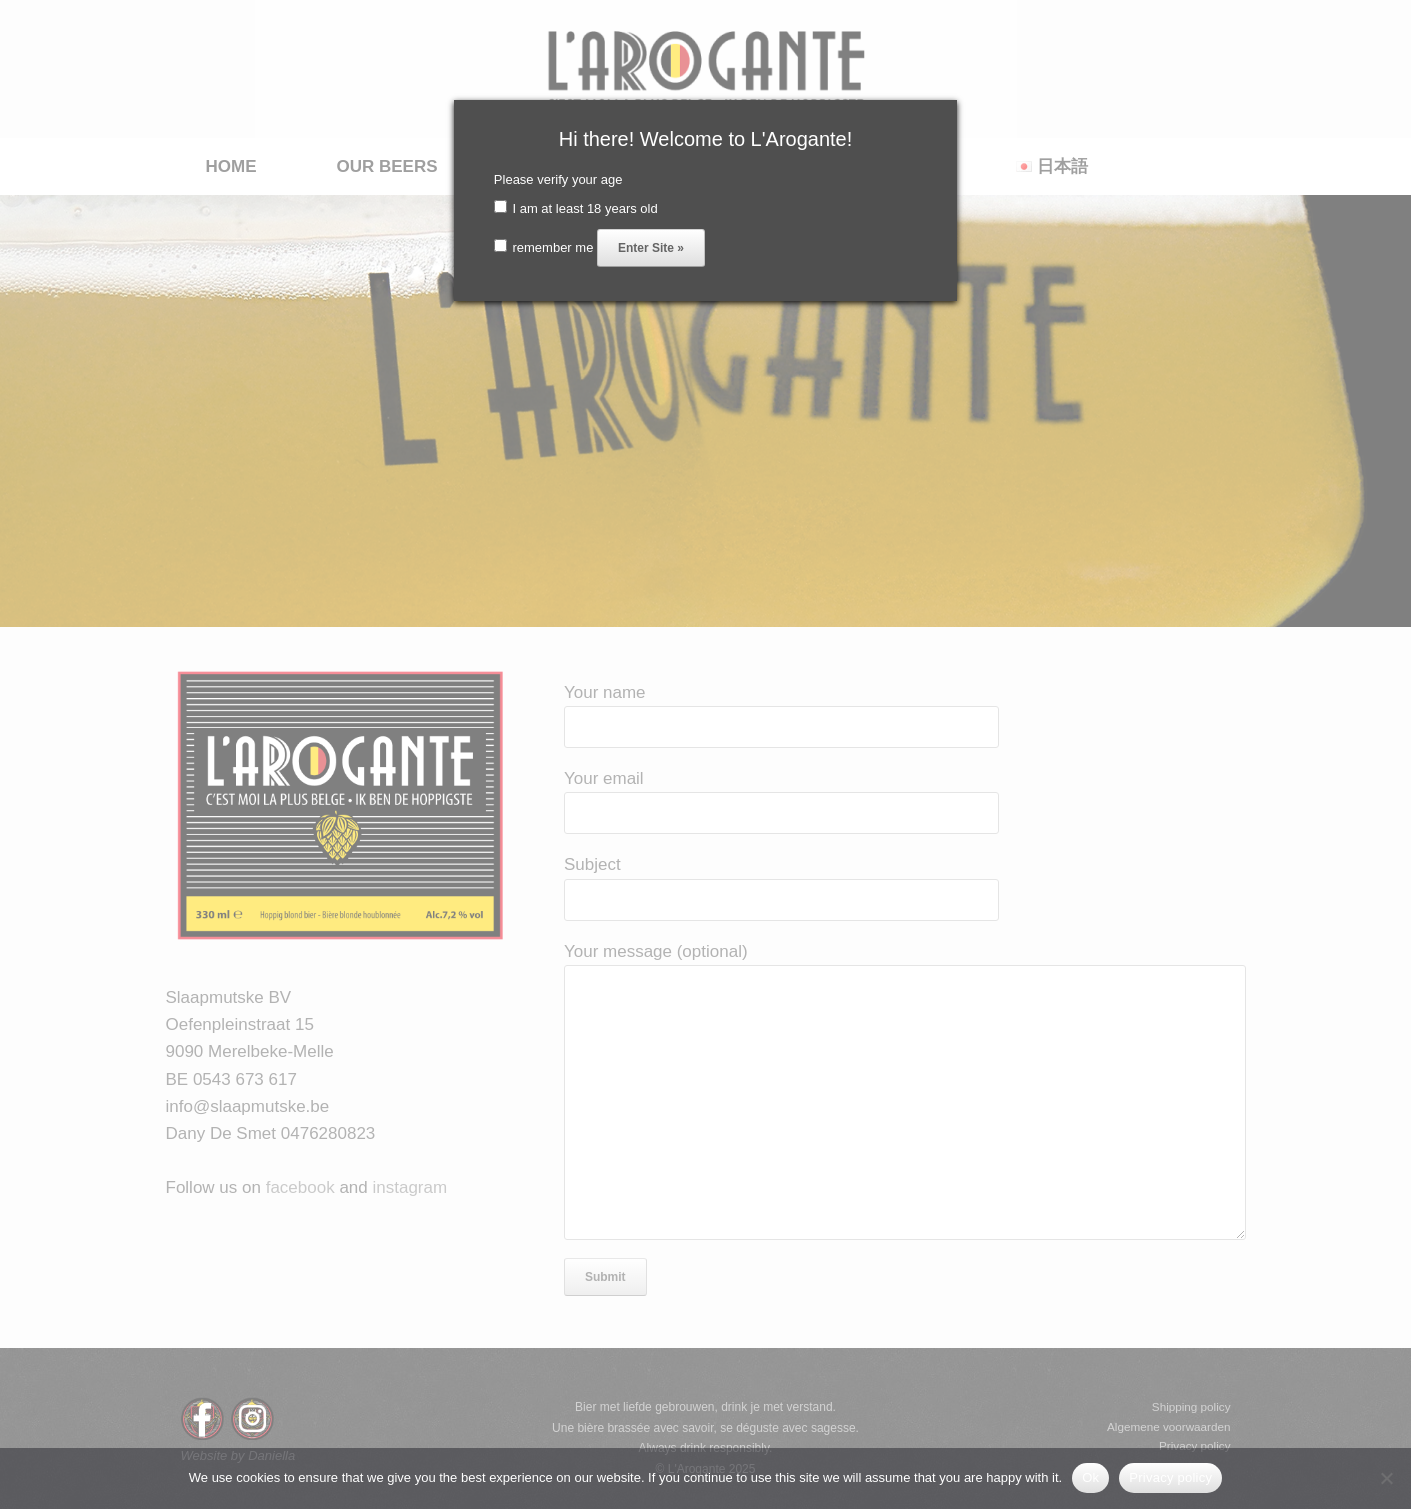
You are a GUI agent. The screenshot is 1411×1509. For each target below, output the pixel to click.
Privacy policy (1170, 1477)
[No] (1386, 1478)
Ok (1090, 1477)
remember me (544, 247)
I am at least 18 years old (576, 208)
